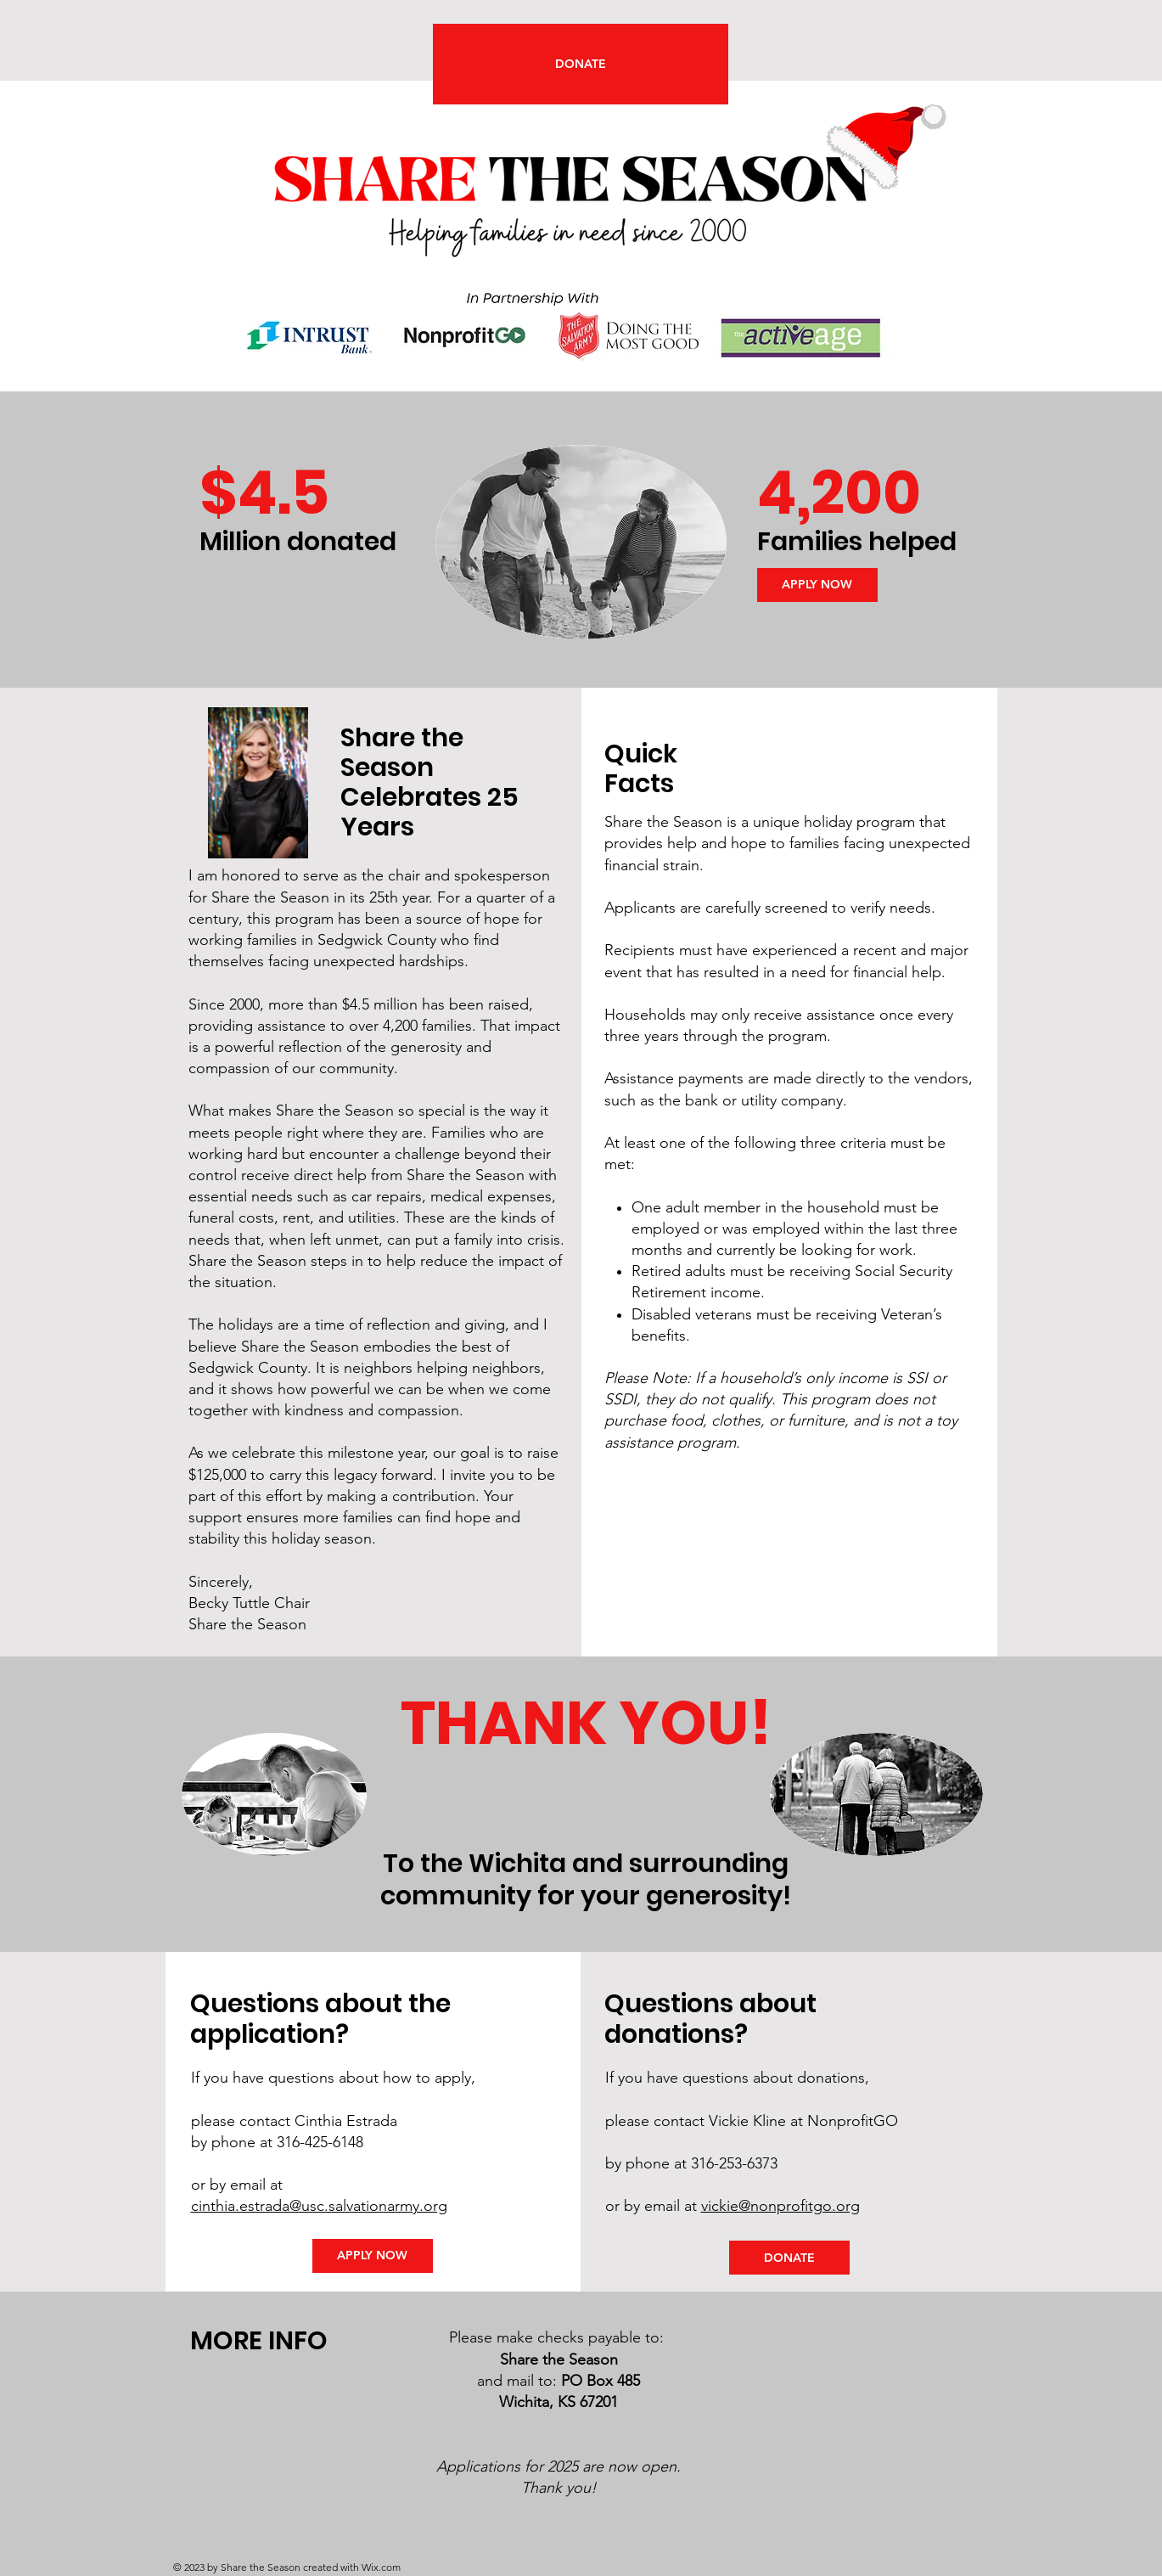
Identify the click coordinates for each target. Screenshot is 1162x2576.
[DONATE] (580, 64)
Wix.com (381, 2567)
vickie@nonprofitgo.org (780, 2205)
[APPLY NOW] (817, 585)
